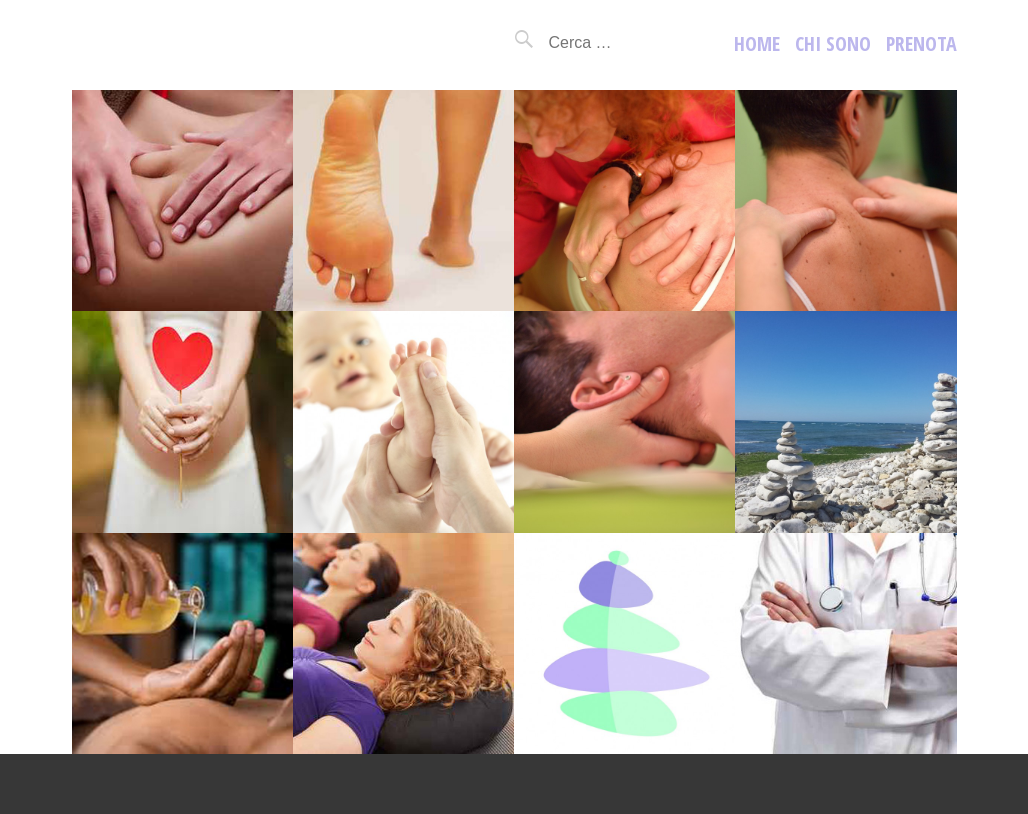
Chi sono (833, 43)
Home (757, 43)
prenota (921, 43)
